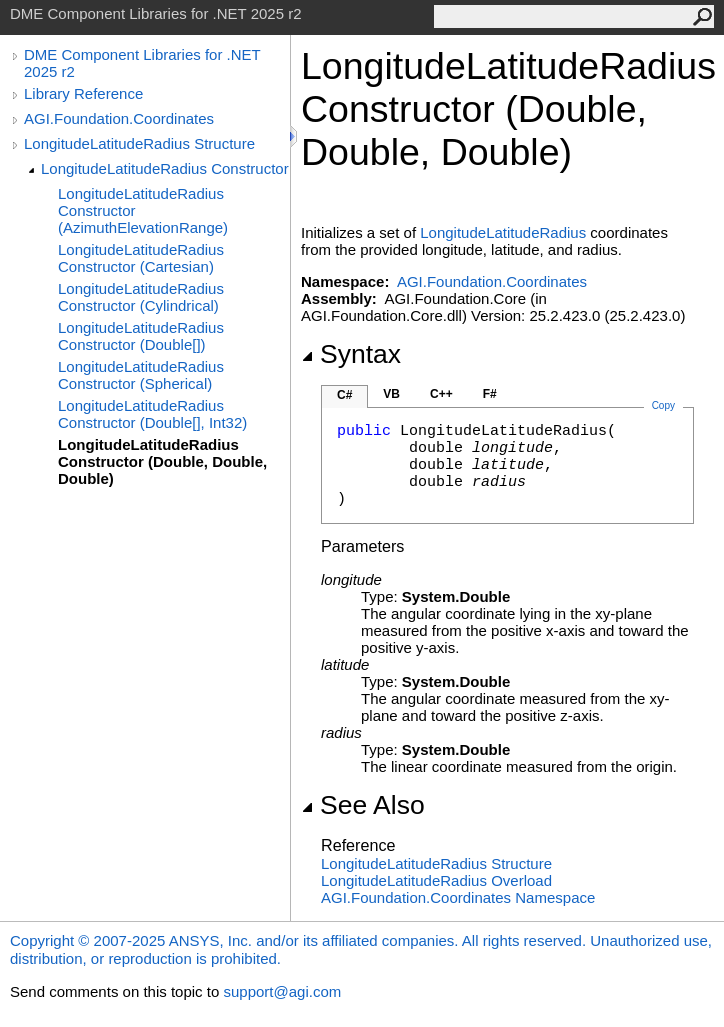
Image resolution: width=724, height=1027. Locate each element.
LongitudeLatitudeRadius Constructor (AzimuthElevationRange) (143, 210)
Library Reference (83, 93)
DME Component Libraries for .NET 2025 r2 (142, 63)
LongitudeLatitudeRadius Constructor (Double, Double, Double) (162, 461)
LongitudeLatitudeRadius (503, 232)
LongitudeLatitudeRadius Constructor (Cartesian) (141, 258)
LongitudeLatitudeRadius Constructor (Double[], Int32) (152, 414)
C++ (441, 394)
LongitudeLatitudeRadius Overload (436, 880)
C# (344, 395)
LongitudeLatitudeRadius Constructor (165, 168)
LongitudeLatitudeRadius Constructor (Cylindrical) (141, 297)
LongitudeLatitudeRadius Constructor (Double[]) (141, 336)
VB (391, 394)
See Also (363, 805)
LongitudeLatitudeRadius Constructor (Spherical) (141, 375)
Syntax (351, 354)
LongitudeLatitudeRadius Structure (139, 143)
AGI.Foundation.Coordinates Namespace (458, 897)
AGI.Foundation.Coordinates (119, 118)
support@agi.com (282, 991)
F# (490, 394)
